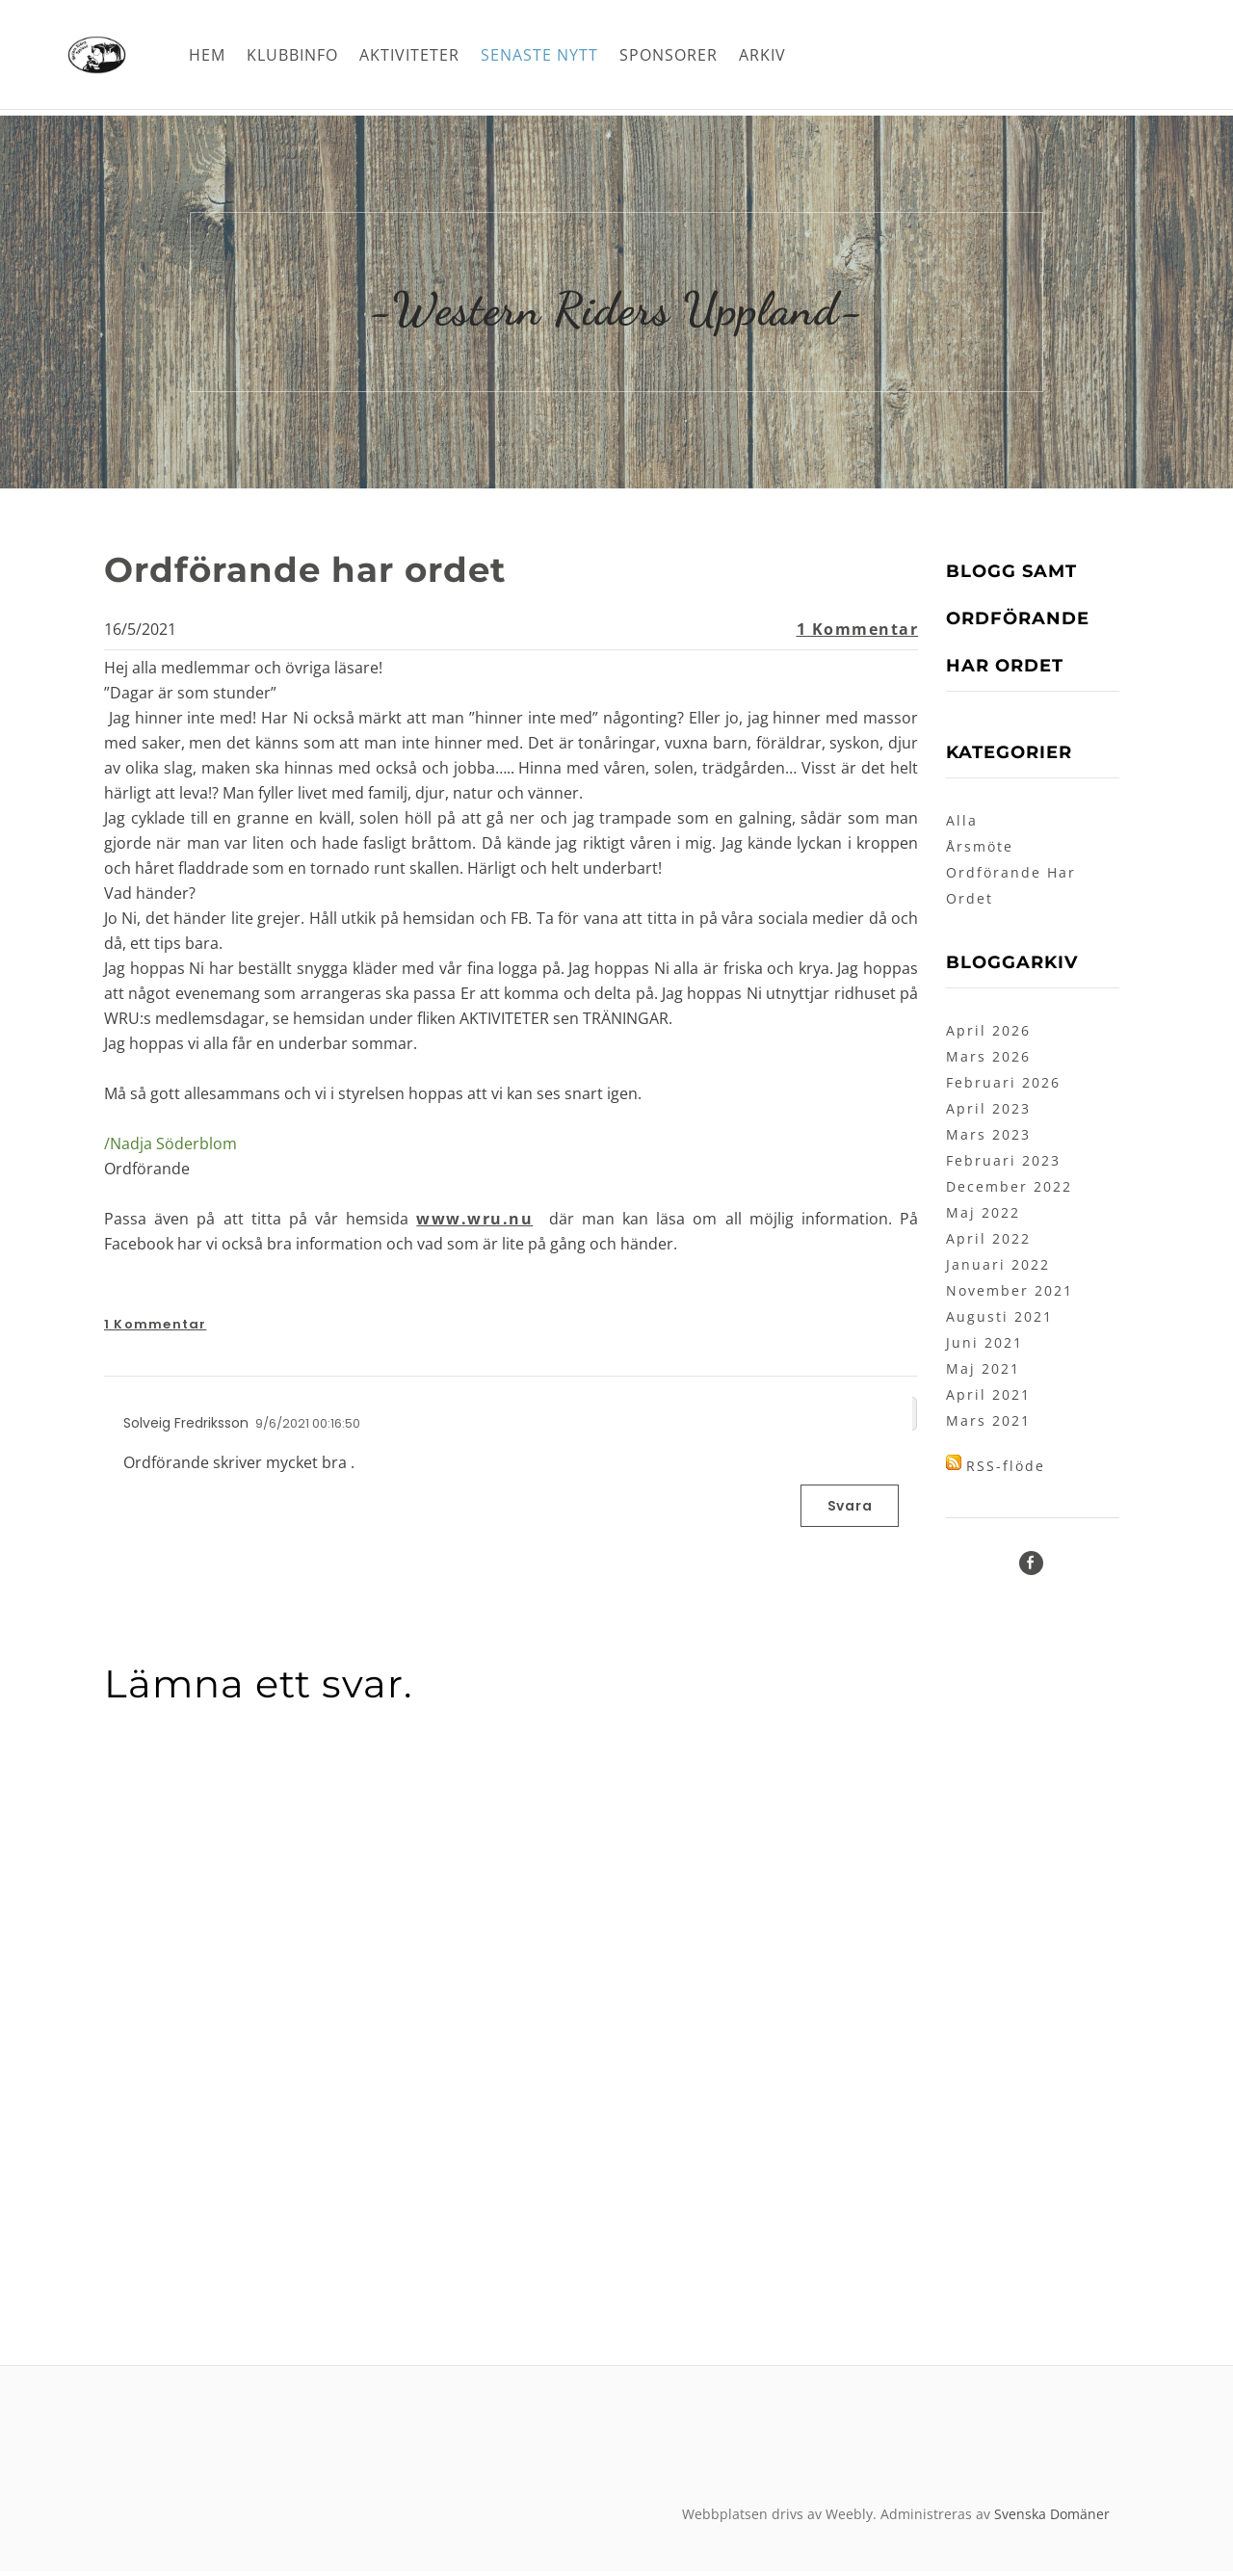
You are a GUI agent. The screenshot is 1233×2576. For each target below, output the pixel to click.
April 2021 (988, 1399)
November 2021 (1009, 1295)
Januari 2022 (998, 1269)
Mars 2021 (988, 1425)
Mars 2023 (988, 1139)
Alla (962, 825)
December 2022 (1009, 1191)
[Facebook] (1031, 1568)
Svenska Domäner (1052, 2519)
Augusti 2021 (999, 1321)
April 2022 (988, 1243)
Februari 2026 (1003, 1087)
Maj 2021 (983, 1373)
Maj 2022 (983, 1217)
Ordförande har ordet (328, 572)
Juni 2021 (984, 1347)
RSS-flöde (1005, 1470)
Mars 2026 (988, 1061)
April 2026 (988, 1035)
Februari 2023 (1003, 1165)
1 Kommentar (858, 633)
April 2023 (988, 1113)
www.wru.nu (474, 1223)
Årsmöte (979, 851)
